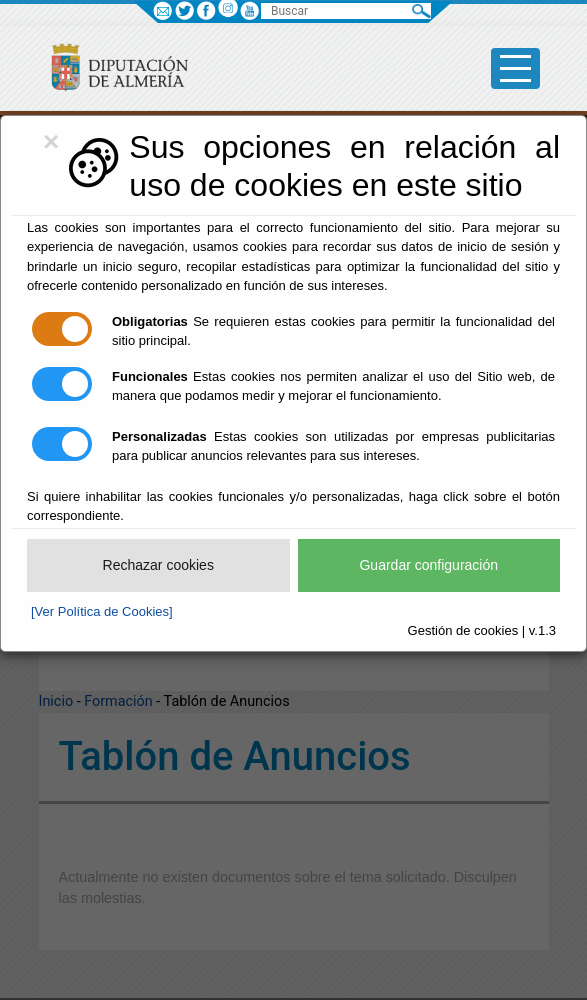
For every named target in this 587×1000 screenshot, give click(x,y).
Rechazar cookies (158, 565)
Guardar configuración (428, 565)
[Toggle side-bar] (515, 68)
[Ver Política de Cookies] (102, 611)
